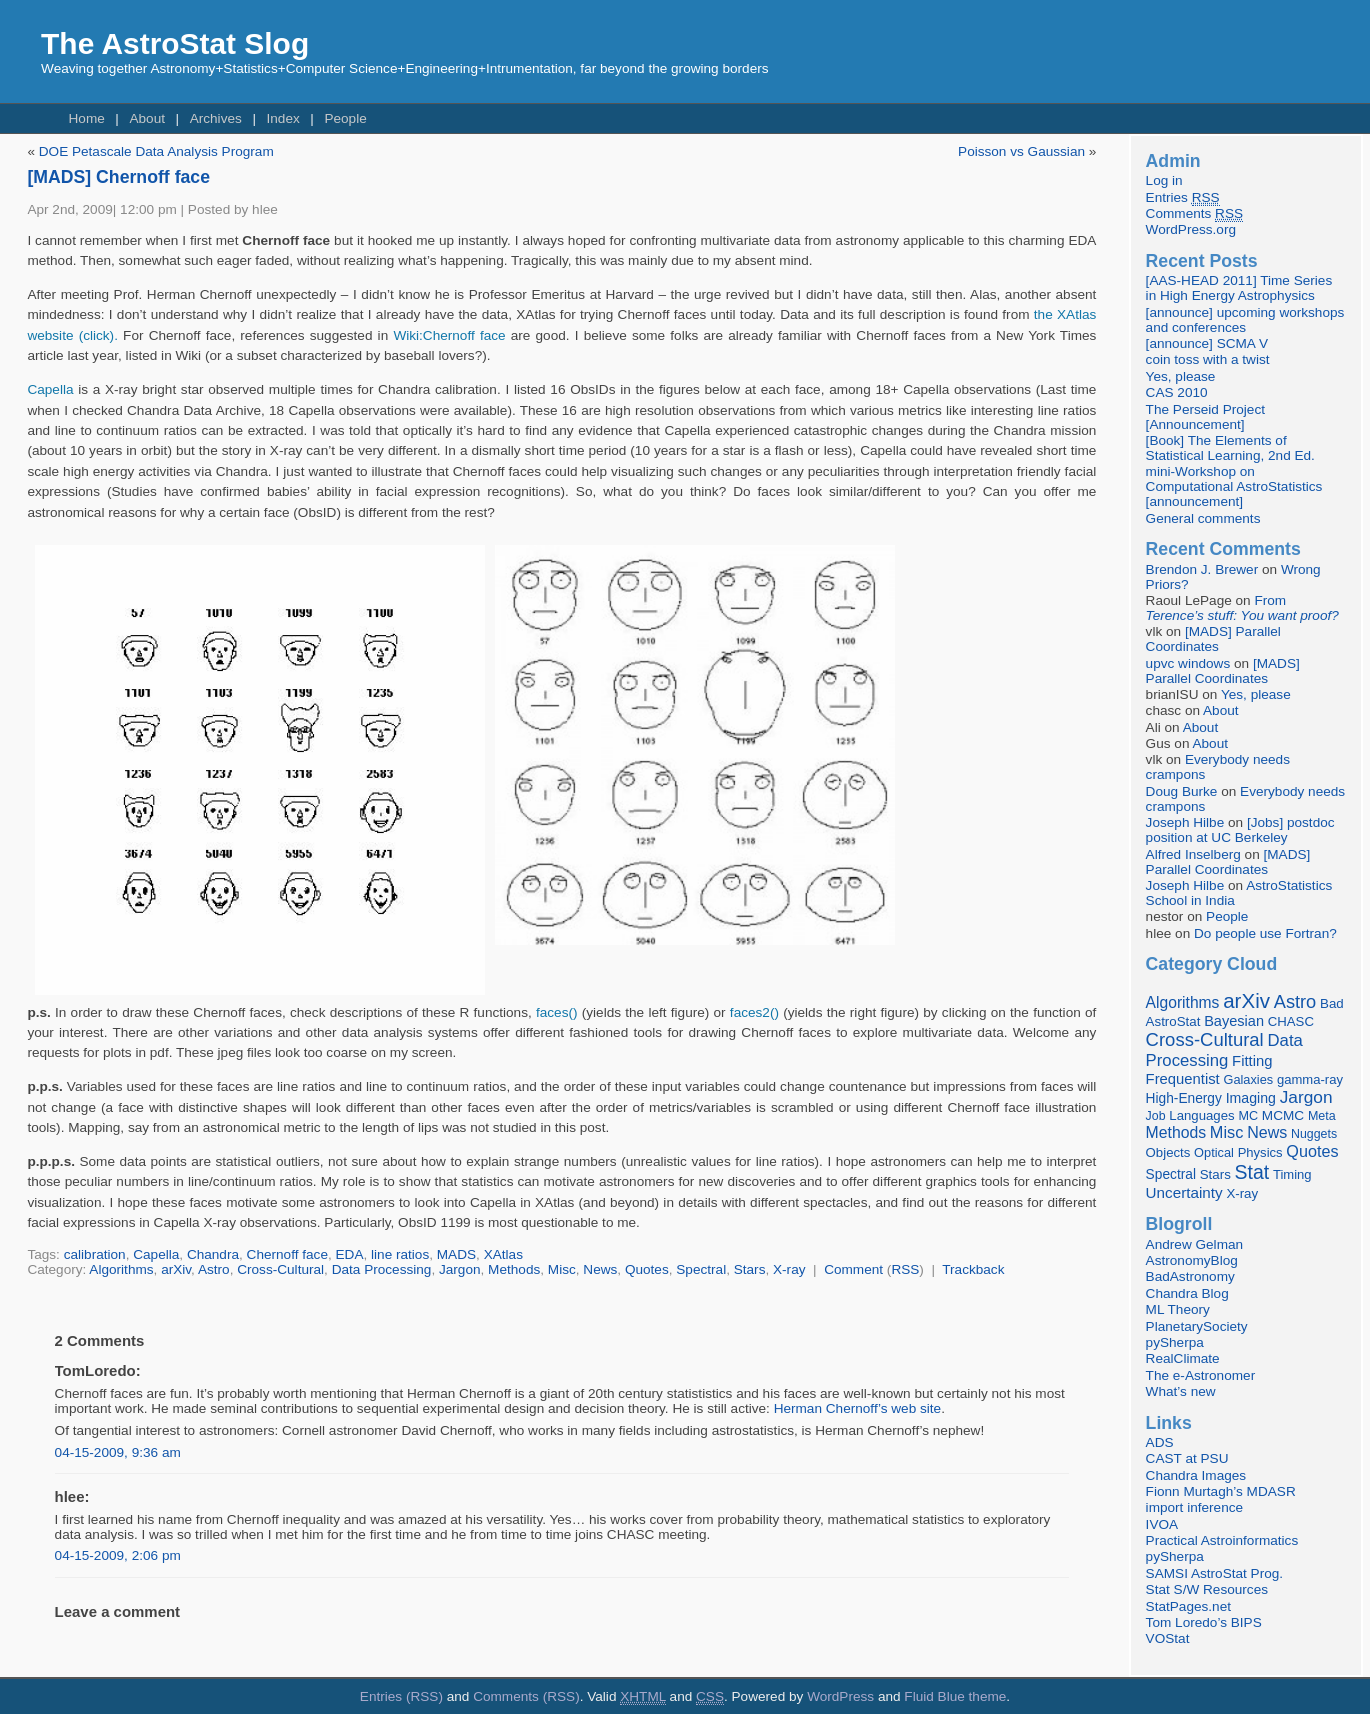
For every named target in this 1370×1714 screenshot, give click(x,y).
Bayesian (1234, 1021)
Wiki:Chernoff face (449, 335)
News (600, 1269)
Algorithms (121, 1269)
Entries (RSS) (401, 1696)
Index (282, 118)
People (345, 118)
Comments (1194, 214)
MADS (456, 1254)
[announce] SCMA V (1207, 343)
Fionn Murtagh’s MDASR (1221, 1491)
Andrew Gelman (1194, 1244)
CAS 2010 (1177, 392)
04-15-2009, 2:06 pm (118, 1555)
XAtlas (503, 1254)
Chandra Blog (1187, 1293)
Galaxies (1249, 1079)
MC (1248, 1116)
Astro (214, 1269)
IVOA (1162, 1524)
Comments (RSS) (526, 1696)
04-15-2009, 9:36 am (118, 1452)
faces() (557, 1012)
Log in (1164, 180)
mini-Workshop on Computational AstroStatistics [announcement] (1234, 486)
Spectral (701, 1269)
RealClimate (1183, 1358)
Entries (1183, 198)
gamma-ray (1310, 1079)
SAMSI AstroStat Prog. (1215, 1573)
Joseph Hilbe (1185, 822)
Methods (514, 1269)
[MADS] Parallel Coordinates (1213, 639)
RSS (905, 1269)
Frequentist (1183, 1079)
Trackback (973, 1269)
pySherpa (1175, 1342)
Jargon (460, 1269)
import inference (1194, 1507)
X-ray (789, 1269)
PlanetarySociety (1197, 1326)
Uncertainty (1184, 1192)
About (147, 118)
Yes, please (1181, 376)
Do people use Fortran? (1265, 933)
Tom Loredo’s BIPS (1204, 1622)
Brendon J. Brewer (1202, 569)
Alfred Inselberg (1193, 854)
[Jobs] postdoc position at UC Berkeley (1240, 830)
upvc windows (1188, 663)
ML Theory (1178, 1309)
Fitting (1252, 1061)
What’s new (1181, 1391)
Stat (1252, 1172)
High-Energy (1184, 1098)
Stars (750, 1269)
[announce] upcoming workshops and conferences (1245, 320)
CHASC (1291, 1021)
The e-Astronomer (1201, 1375)
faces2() (754, 1012)
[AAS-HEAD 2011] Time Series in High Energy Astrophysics (1239, 288)
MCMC (1283, 1115)
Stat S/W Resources (1207, 1589)
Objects (1168, 1152)
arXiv (176, 1269)
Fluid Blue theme (955, 1696)
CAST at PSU (1187, 1458)
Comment (853, 1269)
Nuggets (1314, 1134)
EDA (350, 1254)
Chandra (213, 1254)
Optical (1214, 1152)
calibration (95, 1254)
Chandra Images (1196, 1475)
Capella (50, 389)
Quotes (647, 1269)
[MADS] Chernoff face (118, 177)
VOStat (1168, 1638)
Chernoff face (287, 1254)
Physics (1260, 1152)
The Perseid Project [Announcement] (1205, 417)
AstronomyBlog (1192, 1260)
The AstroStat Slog (175, 43)
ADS (1160, 1442)
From (1242, 608)
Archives (216, 118)
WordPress (840, 1696)
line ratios (400, 1254)
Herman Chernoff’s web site (857, 1408)
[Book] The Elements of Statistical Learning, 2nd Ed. (1230, 448)
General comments (1203, 518)
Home (87, 118)
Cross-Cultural (280, 1269)
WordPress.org (1191, 229)
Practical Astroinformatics (1222, 1540)
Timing (1292, 1174)
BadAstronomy (1190, 1276)
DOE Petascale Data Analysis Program (156, 151)
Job (1156, 1116)
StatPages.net (1188, 1606)
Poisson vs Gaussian (1021, 151)
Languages (1201, 1115)
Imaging (1251, 1098)
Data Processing (382, 1269)
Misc (562, 1269)
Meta (1322, 1116)
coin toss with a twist (1208, 359)
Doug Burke (1182, 791)
